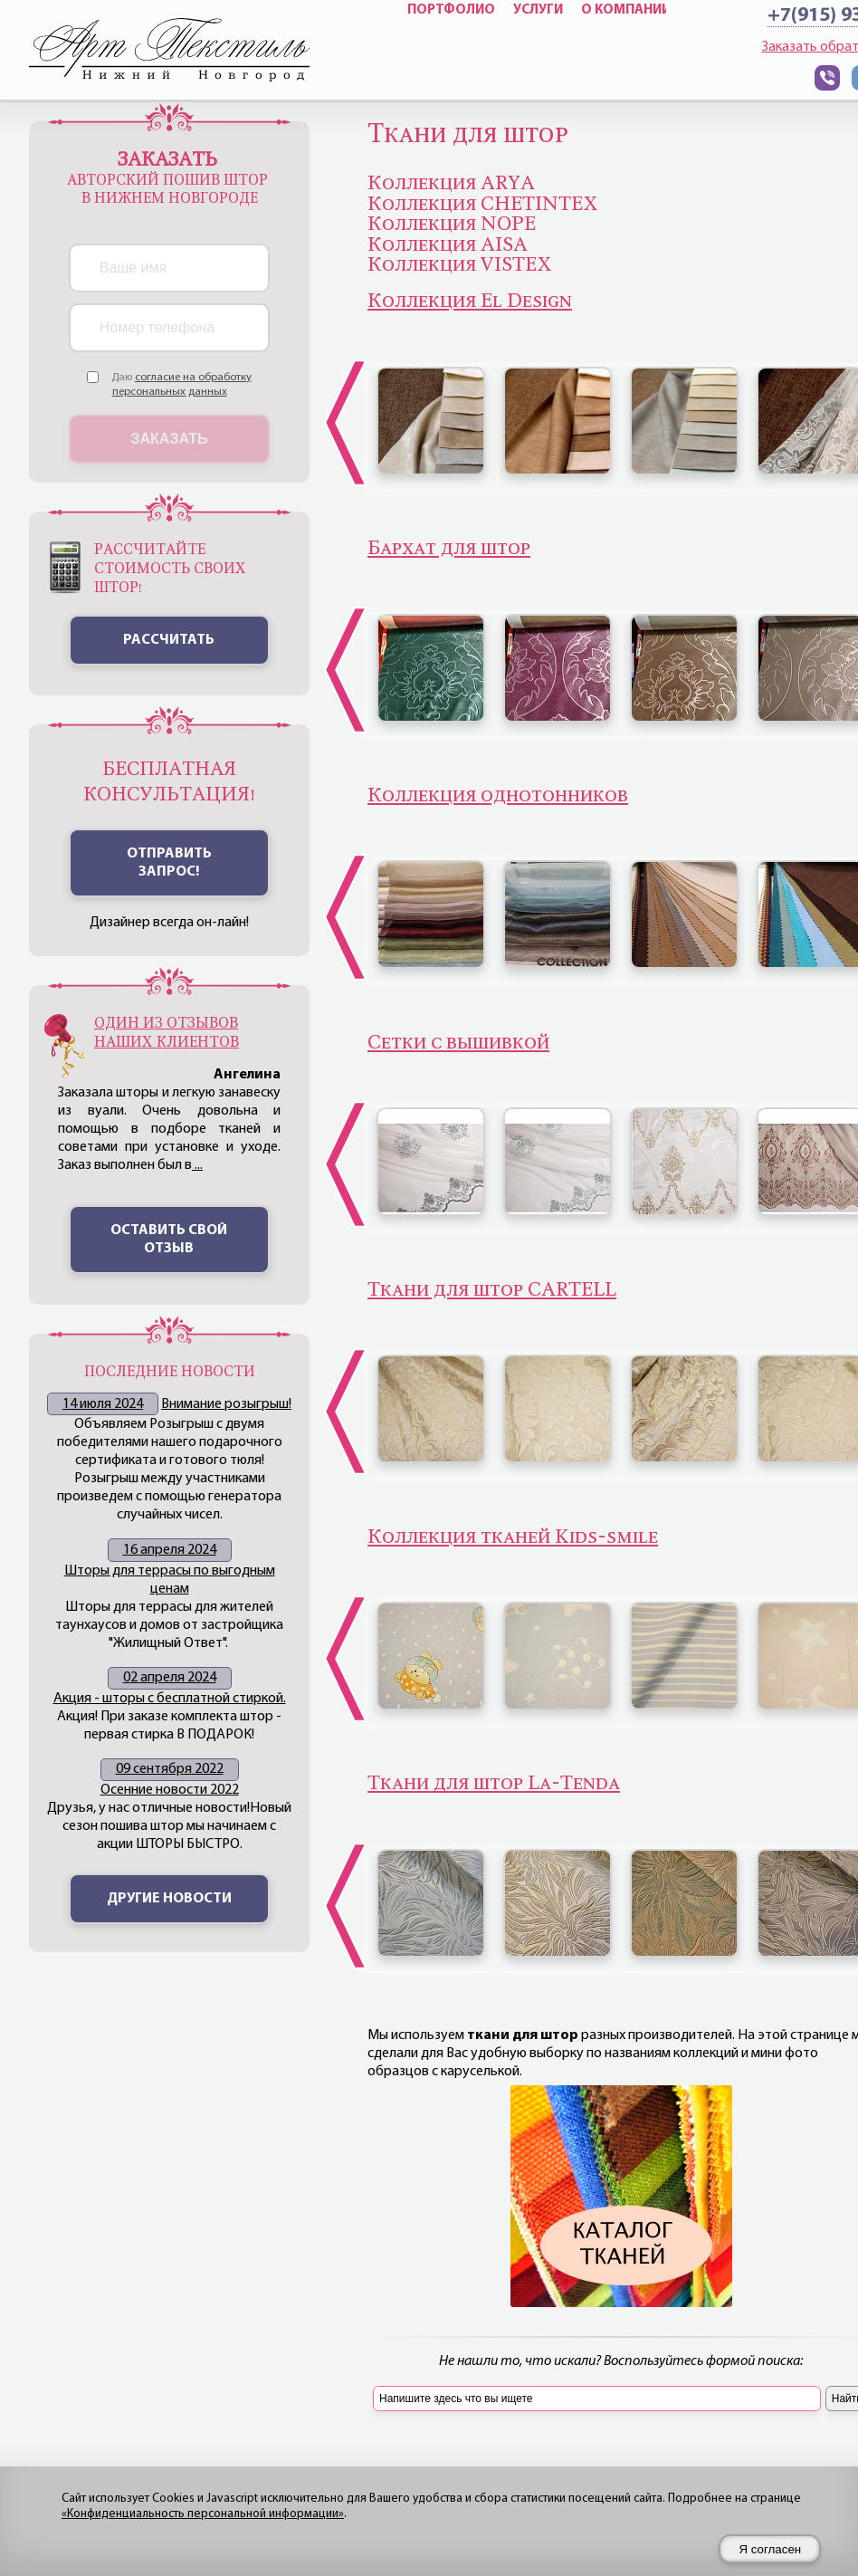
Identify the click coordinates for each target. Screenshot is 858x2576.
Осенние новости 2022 (169, 1790)
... (197, 1165)
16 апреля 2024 (169, 1550)
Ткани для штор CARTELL (491, 1289)
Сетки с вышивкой (458, 1042)
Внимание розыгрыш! (226, 1404)
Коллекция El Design (469, 300)
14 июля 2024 (102, 1404)
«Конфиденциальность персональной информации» (203, 2514)
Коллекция (497, 795)
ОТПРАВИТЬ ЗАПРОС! (169, 863)
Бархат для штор (448, 548)
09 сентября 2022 (170, 1769)
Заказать (169, 438)
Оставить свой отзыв (168, 1239)
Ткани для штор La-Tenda (493, 1783)
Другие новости (169, 1898)
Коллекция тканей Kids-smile (512, 1536)
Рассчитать (168, 640)
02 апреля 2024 (169, 1678)
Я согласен (770, 2549)
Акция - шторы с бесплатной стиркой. (169, 1698)
